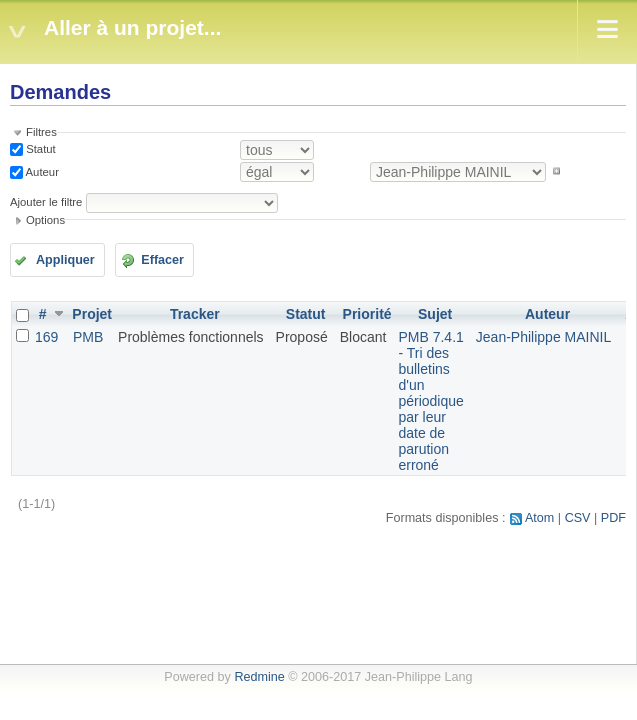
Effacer (162, 260)
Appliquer (65, 260)
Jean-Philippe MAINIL (543, 337)
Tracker (195, 314)
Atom (539, 518)
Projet (92, 314)
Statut (39, 149)
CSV (578, 518)
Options (45, 220)
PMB (88, 337)
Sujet (435, 314)
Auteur (41, 171)
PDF (613, 518)
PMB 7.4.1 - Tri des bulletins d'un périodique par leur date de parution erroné (430, 401)
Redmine (259, 677)
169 (46, 337)
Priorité (367, 314)
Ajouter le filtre (46, 202)
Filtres (41, 132)
